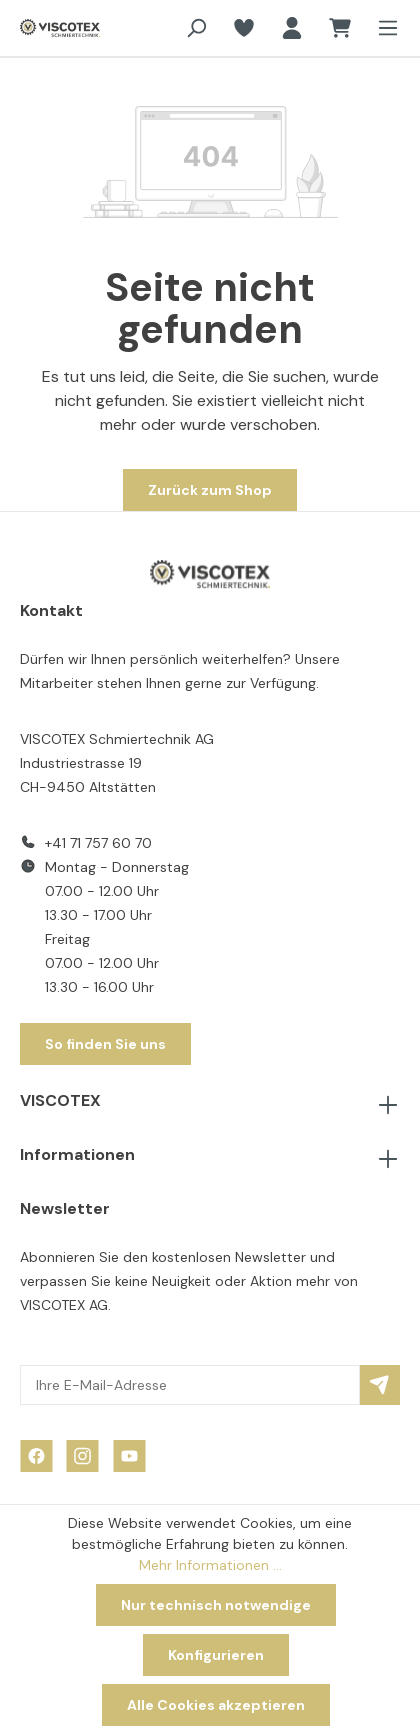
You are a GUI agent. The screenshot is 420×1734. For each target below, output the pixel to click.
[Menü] (382, 28)
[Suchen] (196, 28)
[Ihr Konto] (292, 28)
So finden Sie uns (105, 1044)
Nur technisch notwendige (216, 1605)
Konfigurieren (216, 1655)
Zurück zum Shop (210, 490)
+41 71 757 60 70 (98, 843)
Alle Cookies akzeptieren (216, 1705)
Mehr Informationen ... (210, 1565)
